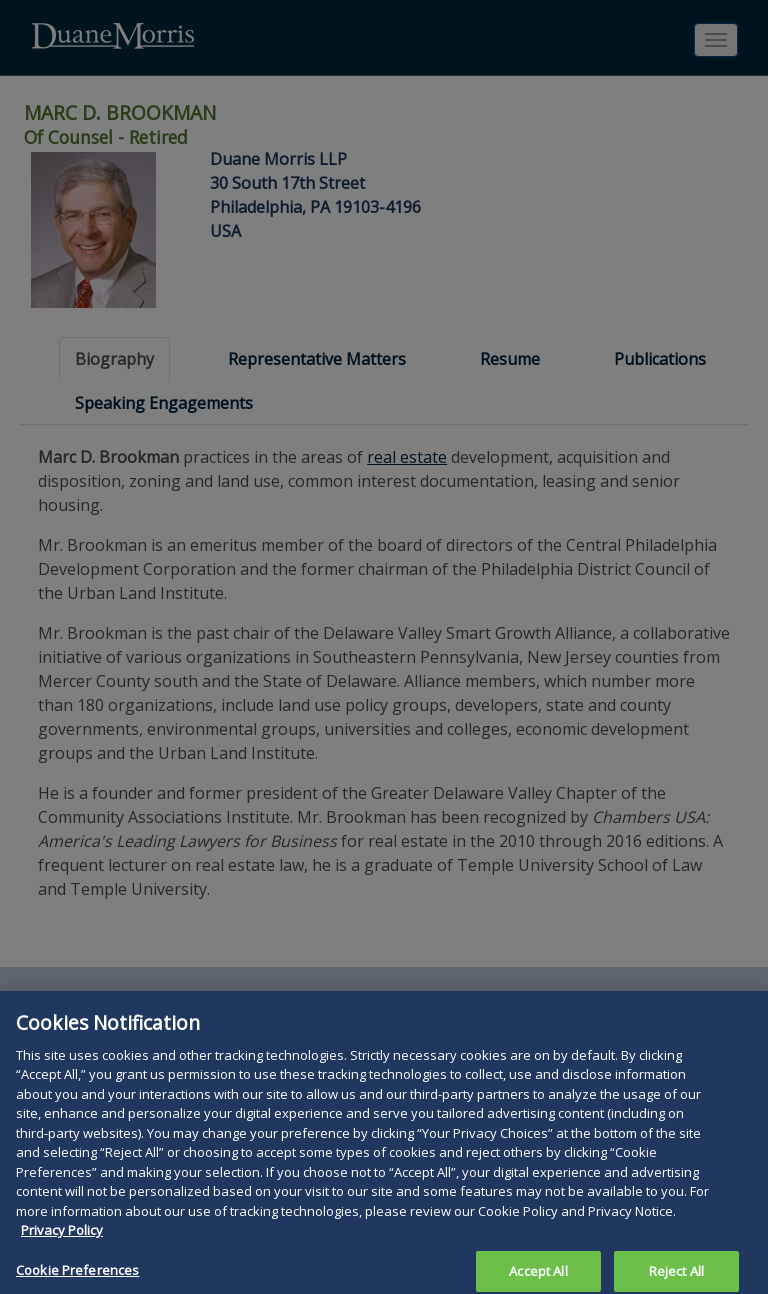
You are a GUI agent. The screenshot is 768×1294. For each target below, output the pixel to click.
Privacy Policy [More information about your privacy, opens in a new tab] (62, 1240)
